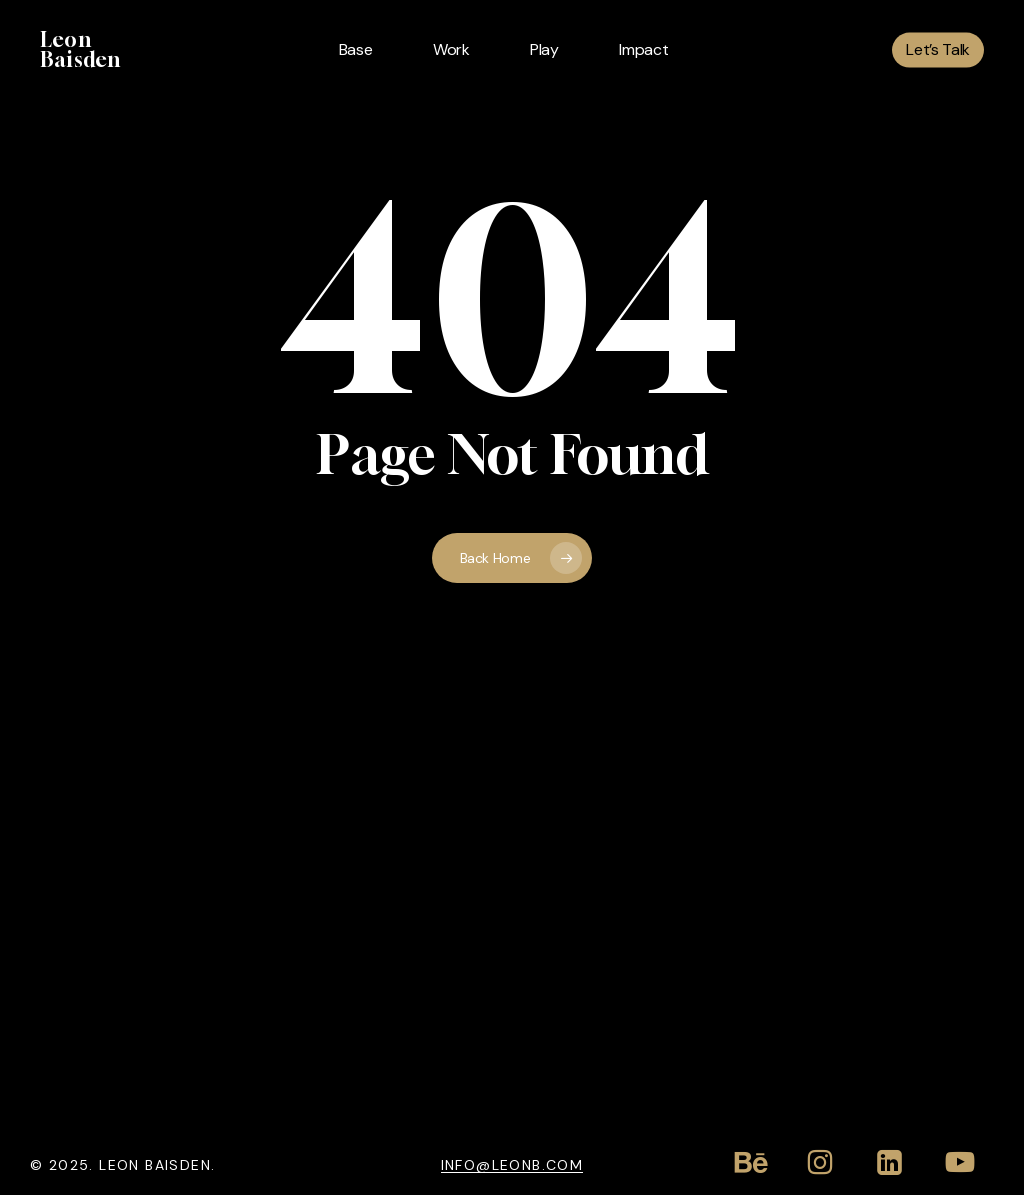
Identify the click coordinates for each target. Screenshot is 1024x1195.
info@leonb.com (512, 1164)
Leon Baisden (80, 50)
